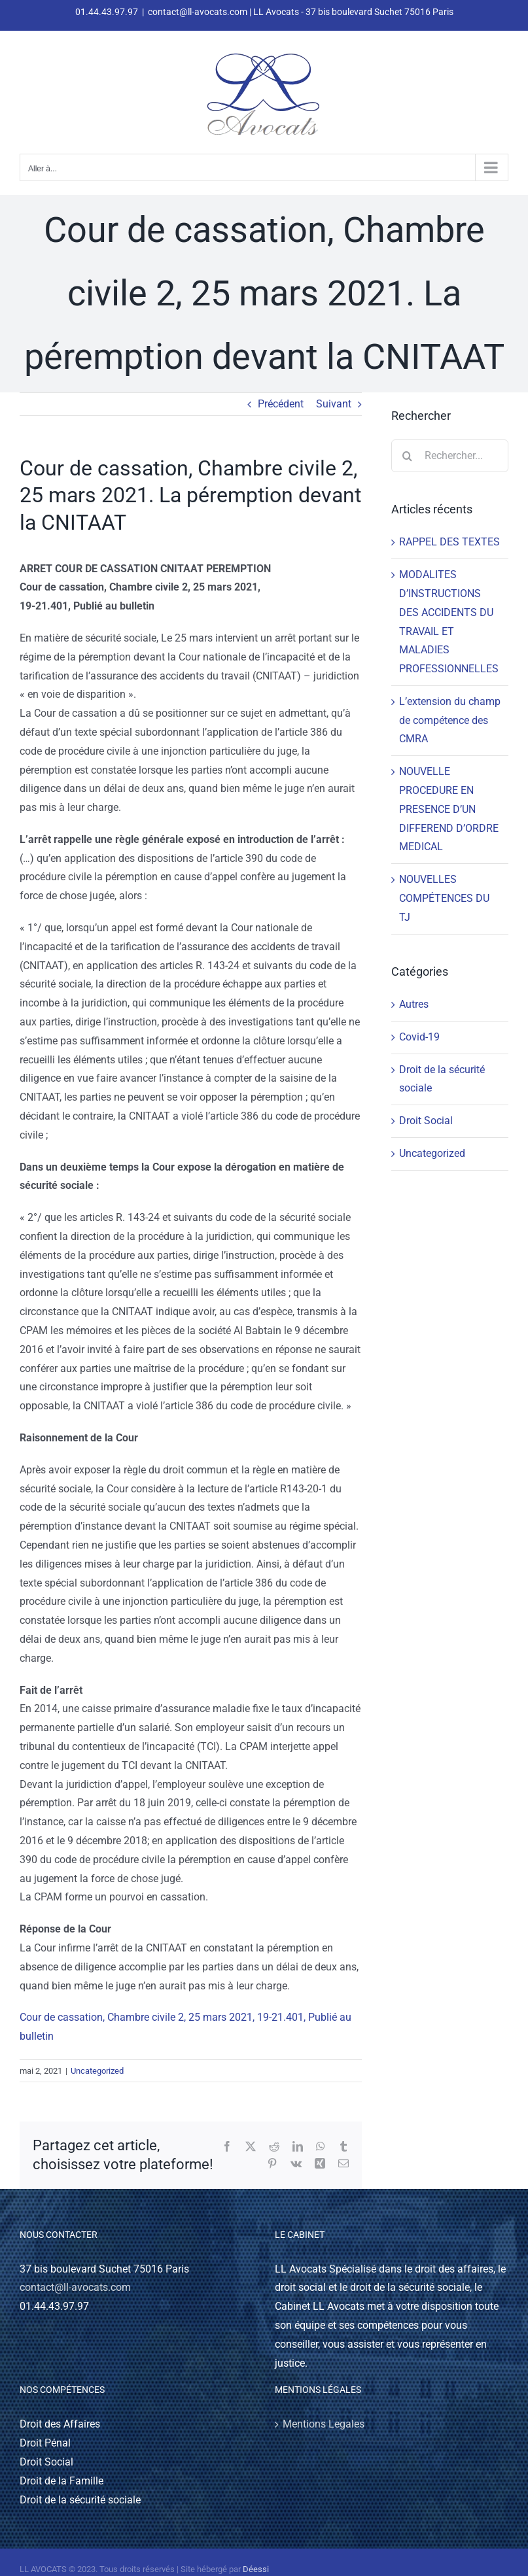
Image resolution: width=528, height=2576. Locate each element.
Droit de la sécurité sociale (442, 1079)
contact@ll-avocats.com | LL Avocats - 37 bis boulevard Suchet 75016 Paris (300, 12)
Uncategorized (97, 2071)
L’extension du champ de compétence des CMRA (450, 720)
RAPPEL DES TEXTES (449, 542)
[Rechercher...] (449, 455)
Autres (414, 1004)
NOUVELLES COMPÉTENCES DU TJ (444, 898)
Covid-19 (419, 1037)
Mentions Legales (323, 2424)
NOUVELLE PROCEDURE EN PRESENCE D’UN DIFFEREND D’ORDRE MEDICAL (449, 809)
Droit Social (426, 1120)
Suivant (333, 404)
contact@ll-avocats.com (75, 2287)
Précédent (281, 404)
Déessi (256, 2569)
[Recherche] (407, 455)
